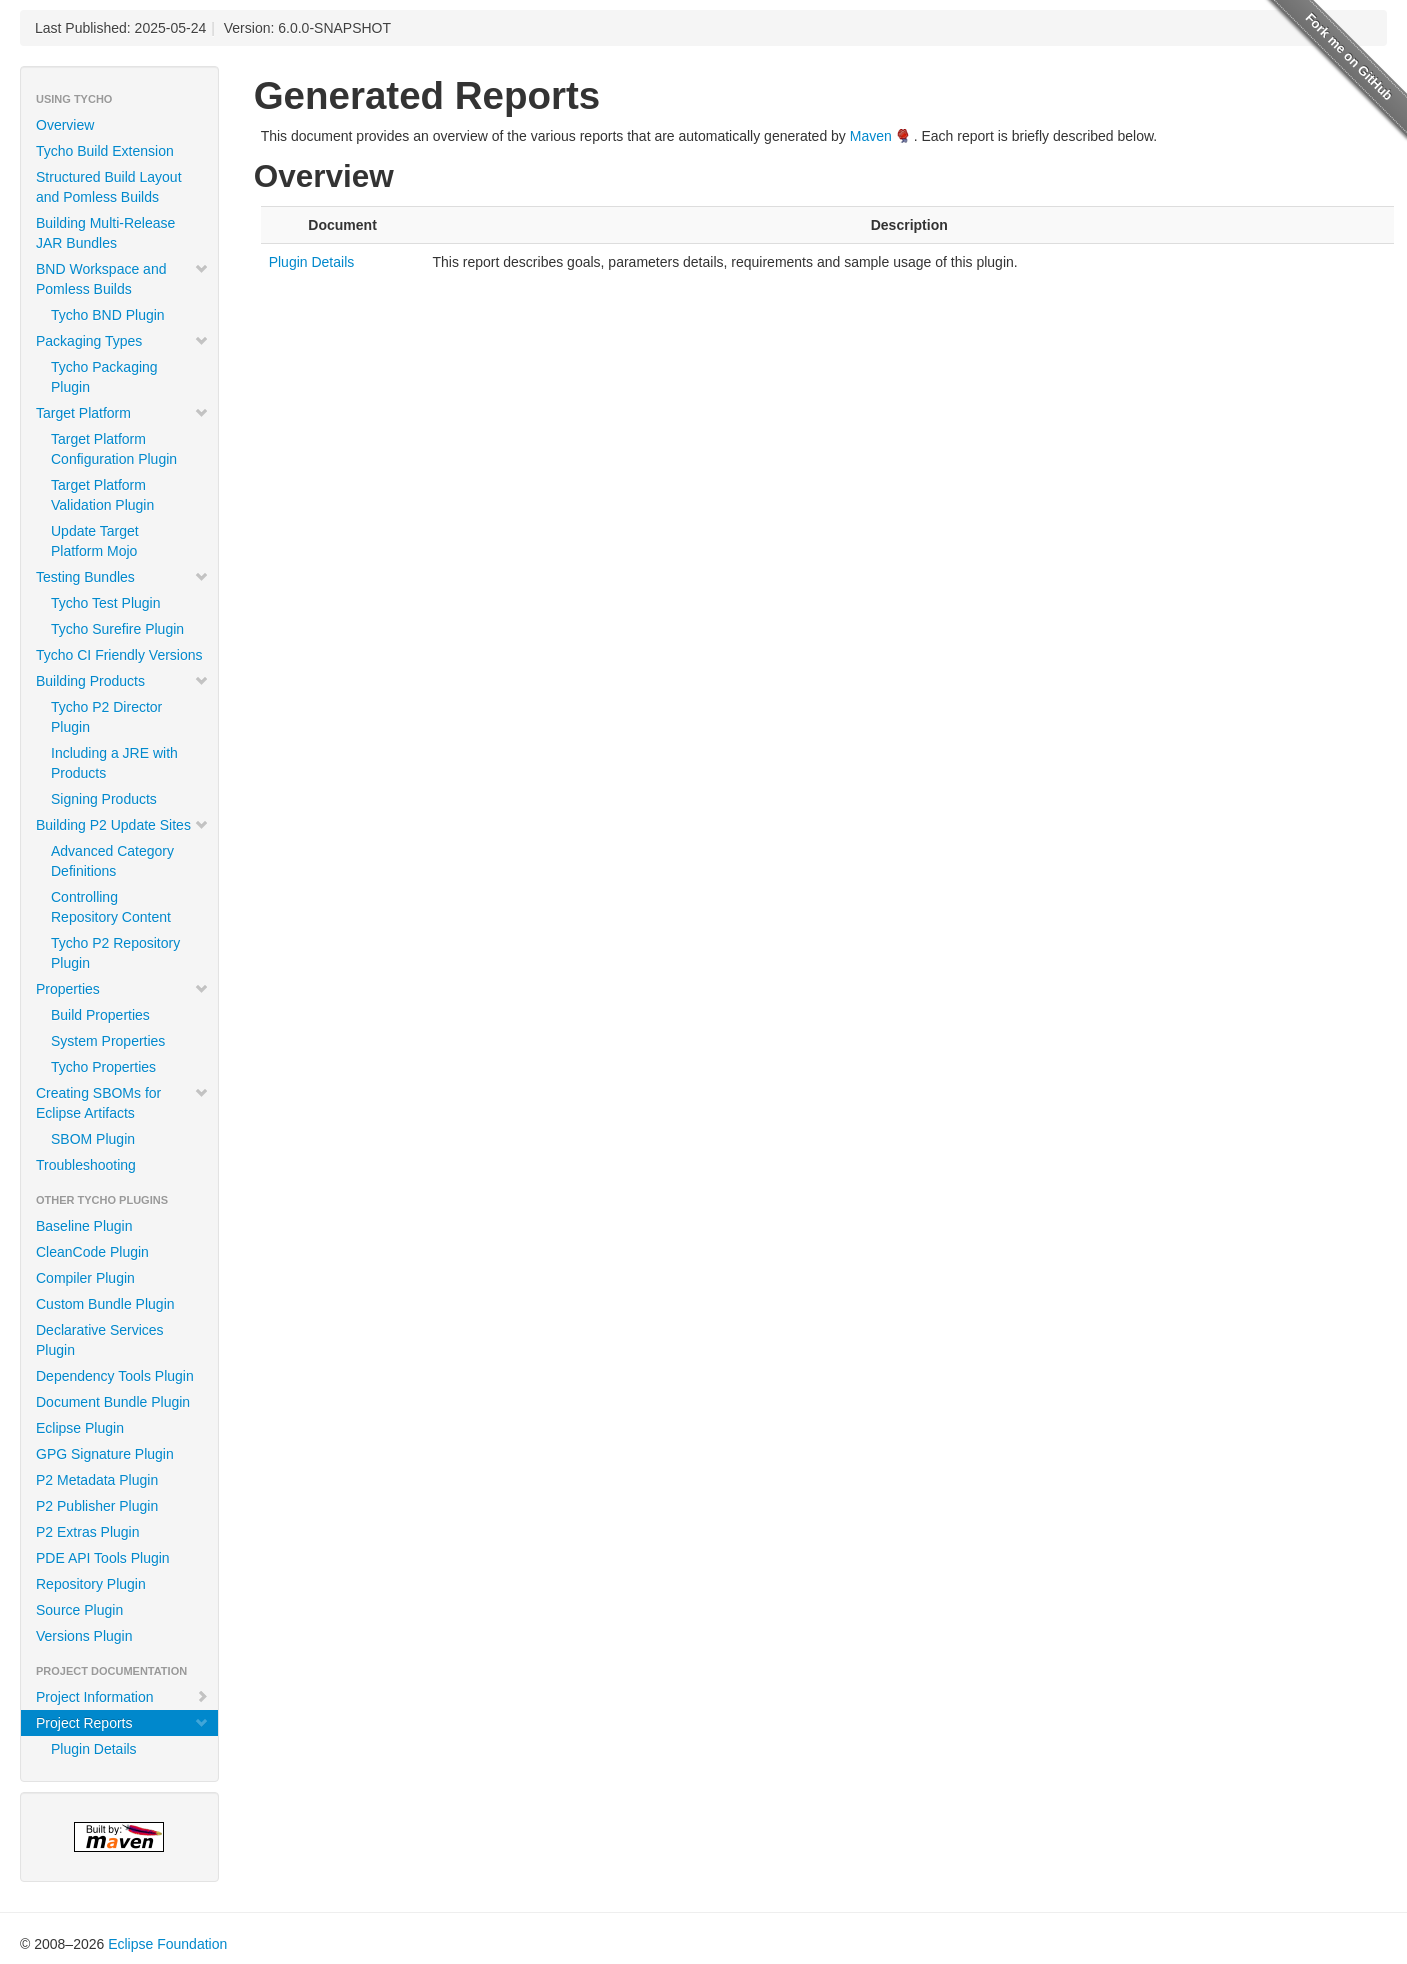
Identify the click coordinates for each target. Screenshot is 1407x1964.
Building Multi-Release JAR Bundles (105, 233)
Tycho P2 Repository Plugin (115, 953)
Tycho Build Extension (105, 151)
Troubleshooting (86, 1165)
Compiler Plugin (85, 1278)
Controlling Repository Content (111, 907)
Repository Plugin (91, 1584)
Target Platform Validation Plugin (102, 495)
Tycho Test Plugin (105, 603)
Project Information (122, 1697)
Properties (122, 989)
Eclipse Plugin (80, 1428)
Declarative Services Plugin (100, 1340)
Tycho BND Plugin (108, 315)
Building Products (122, 681)
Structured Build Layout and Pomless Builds (109, 187)
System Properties (108, 1041)
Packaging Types (122, 341)
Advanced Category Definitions (112, 861)
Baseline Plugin (84, 1226)
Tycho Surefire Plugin (117, 629)
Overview (65, 125)
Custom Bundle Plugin (105, 1304)
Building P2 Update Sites (122, 825)
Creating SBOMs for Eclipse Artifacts (122, 1103)
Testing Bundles (122, 577)
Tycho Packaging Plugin (104, 377)
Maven (871, 136)
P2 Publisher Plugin (97, 1506)
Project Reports (122, 1723)
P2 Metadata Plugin (97, 1480)
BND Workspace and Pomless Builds (122, 279)
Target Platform (122, 413)
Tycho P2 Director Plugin (106, 717)
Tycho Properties (103, 1067)
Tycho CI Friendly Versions (119, 655)
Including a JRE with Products (114, 763)
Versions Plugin (84, 1636)
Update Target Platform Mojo (95, 541)
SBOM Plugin (93, 1139)
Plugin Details (94, 1749)
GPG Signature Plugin (105, 1454)
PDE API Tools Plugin (103, 1558)
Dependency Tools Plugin (115, 1376)
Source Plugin (79, 1610)
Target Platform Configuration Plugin (114, 449)
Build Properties (100, 1015)
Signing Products (104, 799)
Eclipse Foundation (167, 1944)
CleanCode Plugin (92, 1252)
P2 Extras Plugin (88, 1532)
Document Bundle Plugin (113, 1402)
